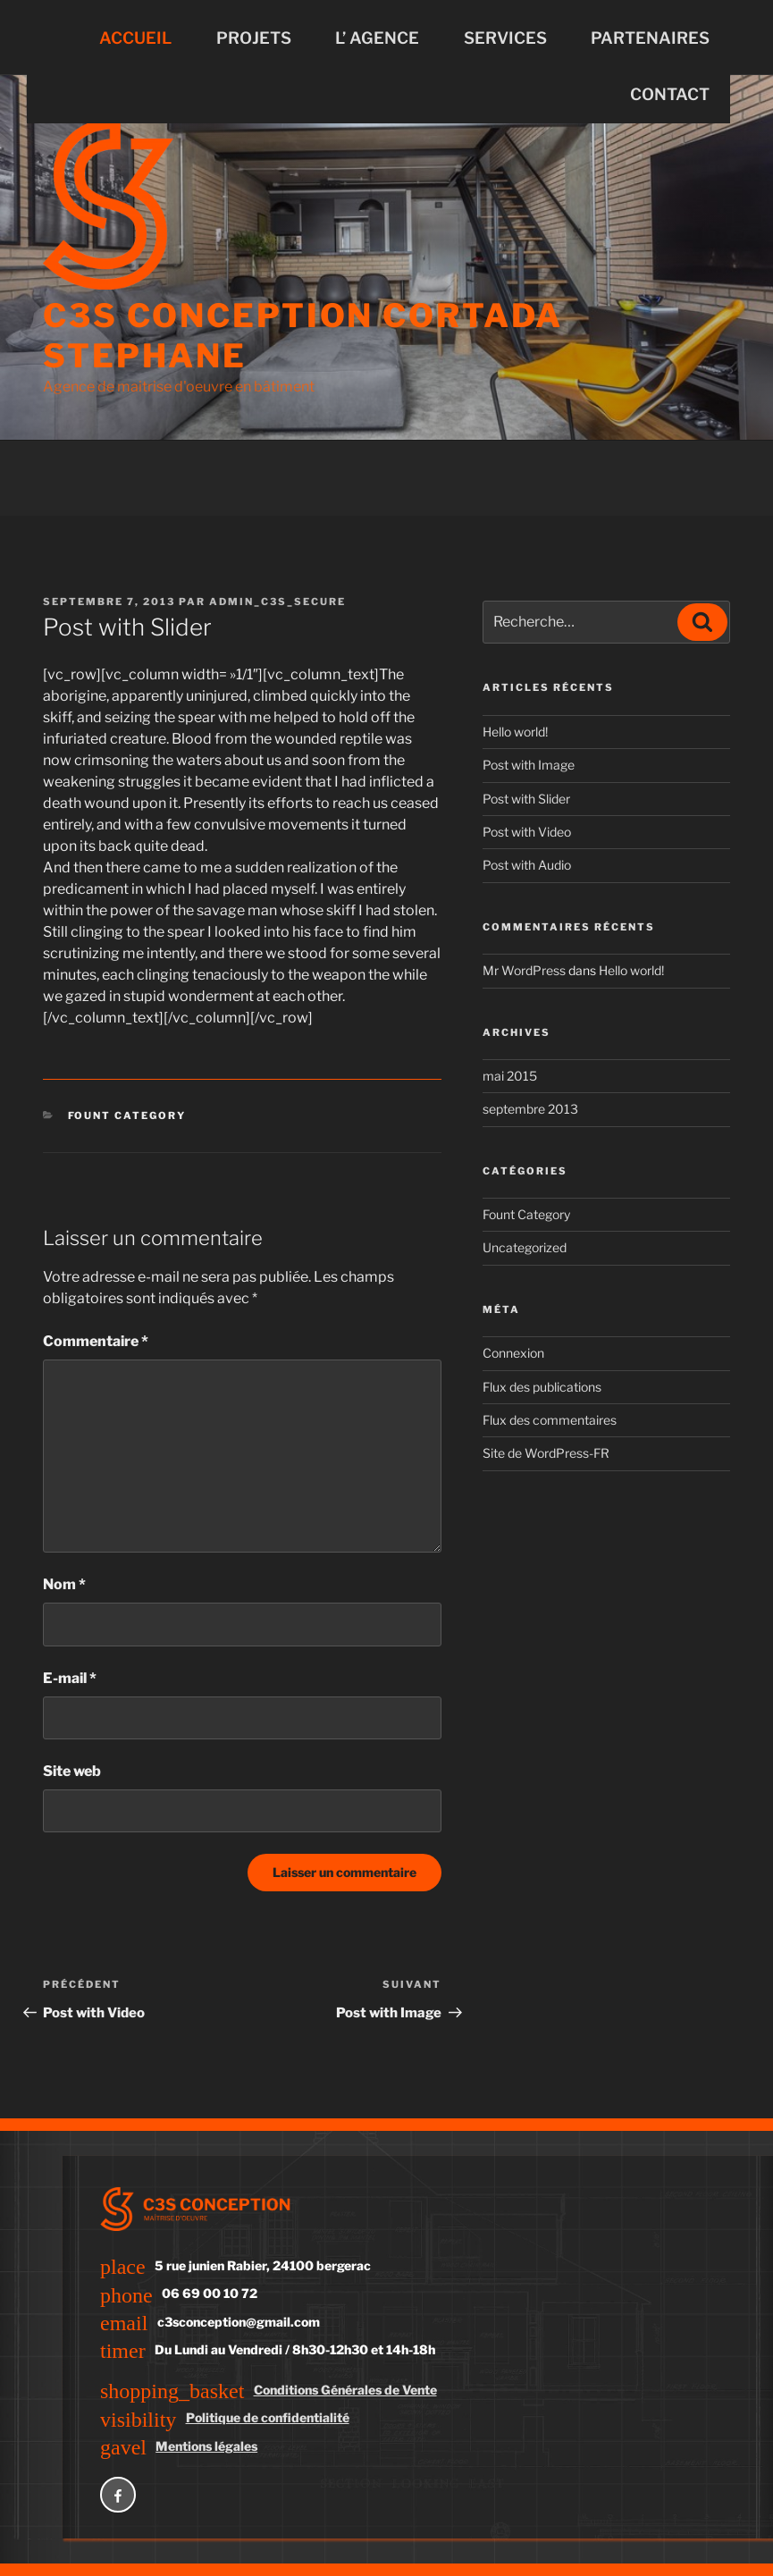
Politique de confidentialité (267, 2417)
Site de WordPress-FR (546, 1453)
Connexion (513, 1352)
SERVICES (505, 37)
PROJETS (253, 37)
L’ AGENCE (377, 37)
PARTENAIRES (650, 37)
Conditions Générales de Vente (345, 2389)
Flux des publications (542, 1386)
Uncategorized (525, 1247)
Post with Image (529, 764)
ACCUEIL (135, 37)
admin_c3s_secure (277, 601)
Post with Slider (526, 798)
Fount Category (127, 1115)
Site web (72, 1771)
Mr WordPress (524, 970)
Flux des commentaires (550, 1419)
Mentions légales (206, 2446)
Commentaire (95, 1341)
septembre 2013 (530, 1108)
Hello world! (515, 731)
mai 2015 (510, 1075)
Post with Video (527, 831)
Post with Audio (527, 864)
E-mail (70, 1678)
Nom (64, 1584)
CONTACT (670, 94)
